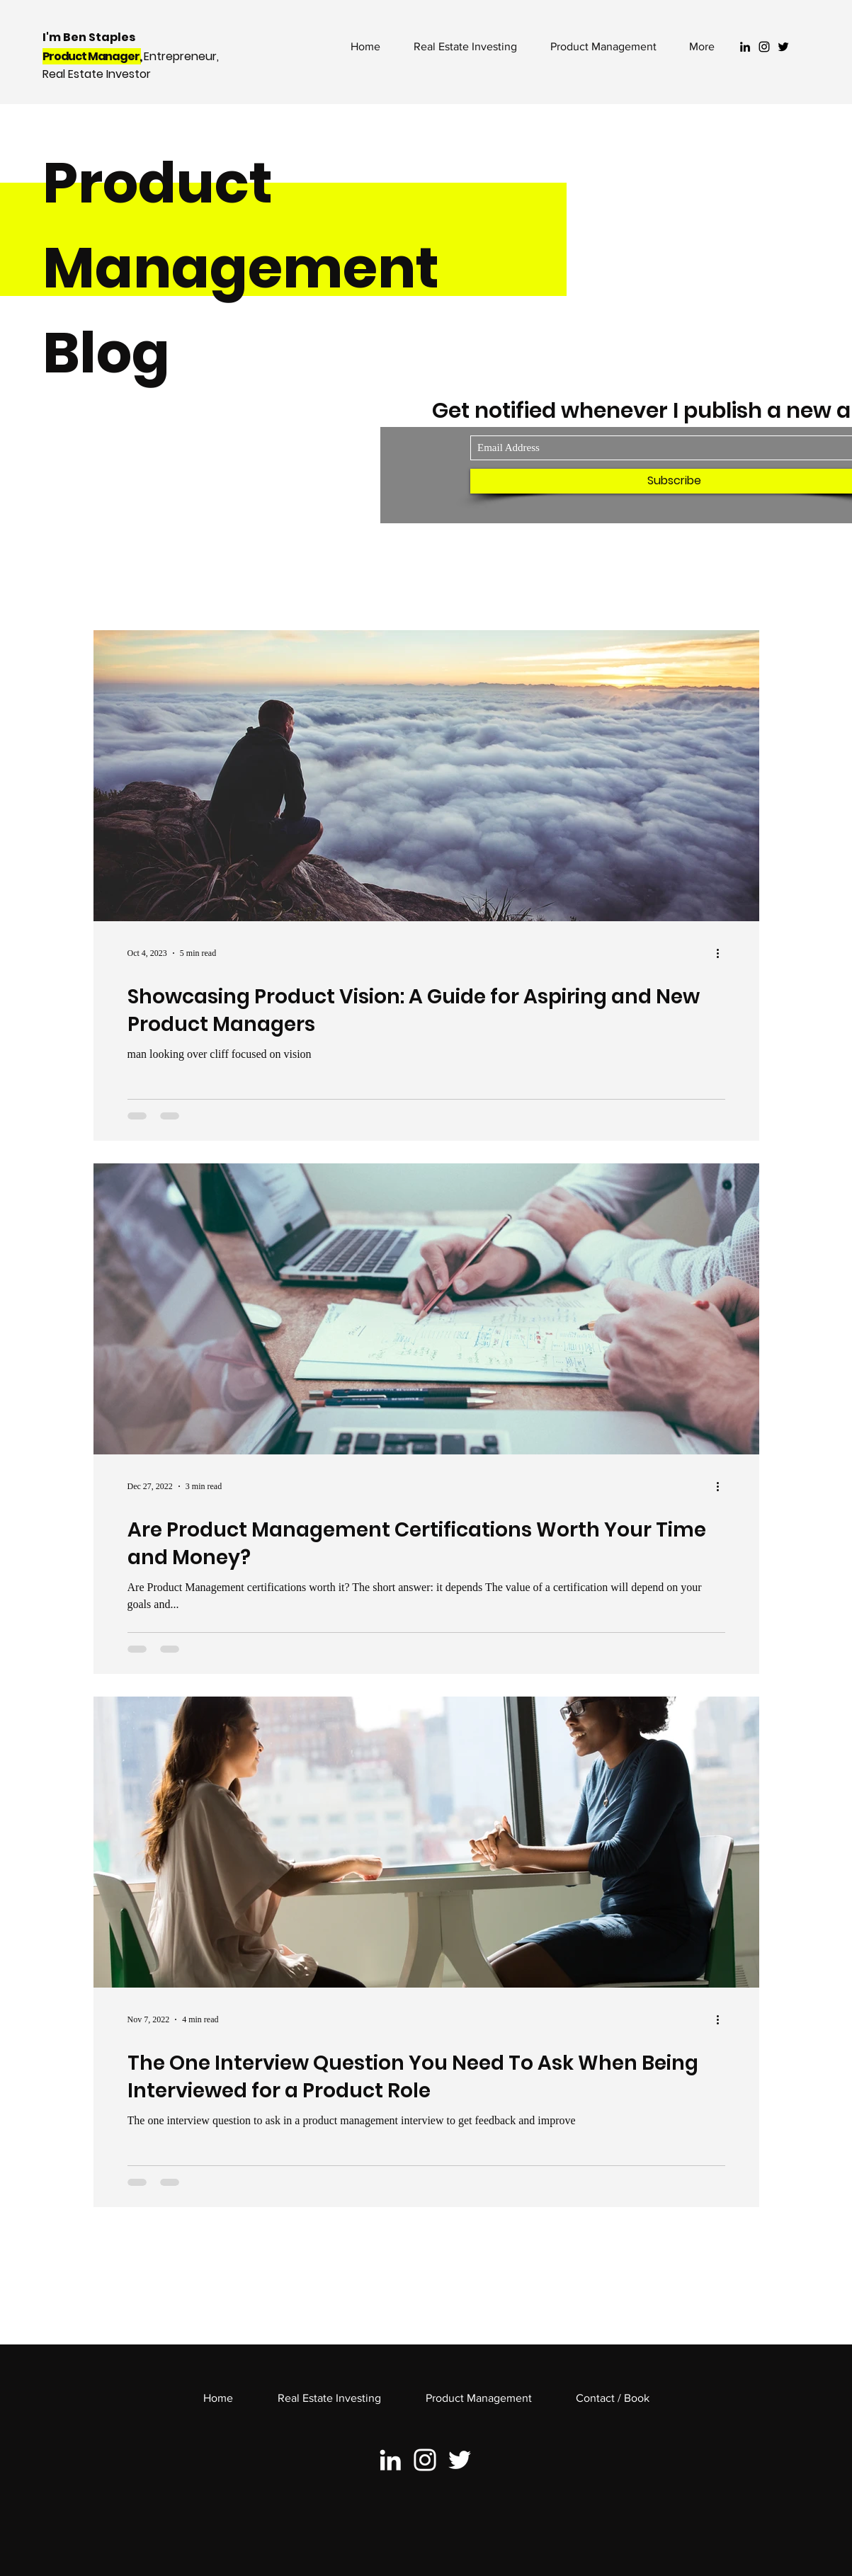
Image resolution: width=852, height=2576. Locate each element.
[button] (603, 46)
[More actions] (723, 953)
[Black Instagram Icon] (764, 47)
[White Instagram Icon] (425, 2460)
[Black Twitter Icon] (783, 47)
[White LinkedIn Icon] (390, 2460)
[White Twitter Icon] (460, 2460)
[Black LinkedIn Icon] (745, 47)
